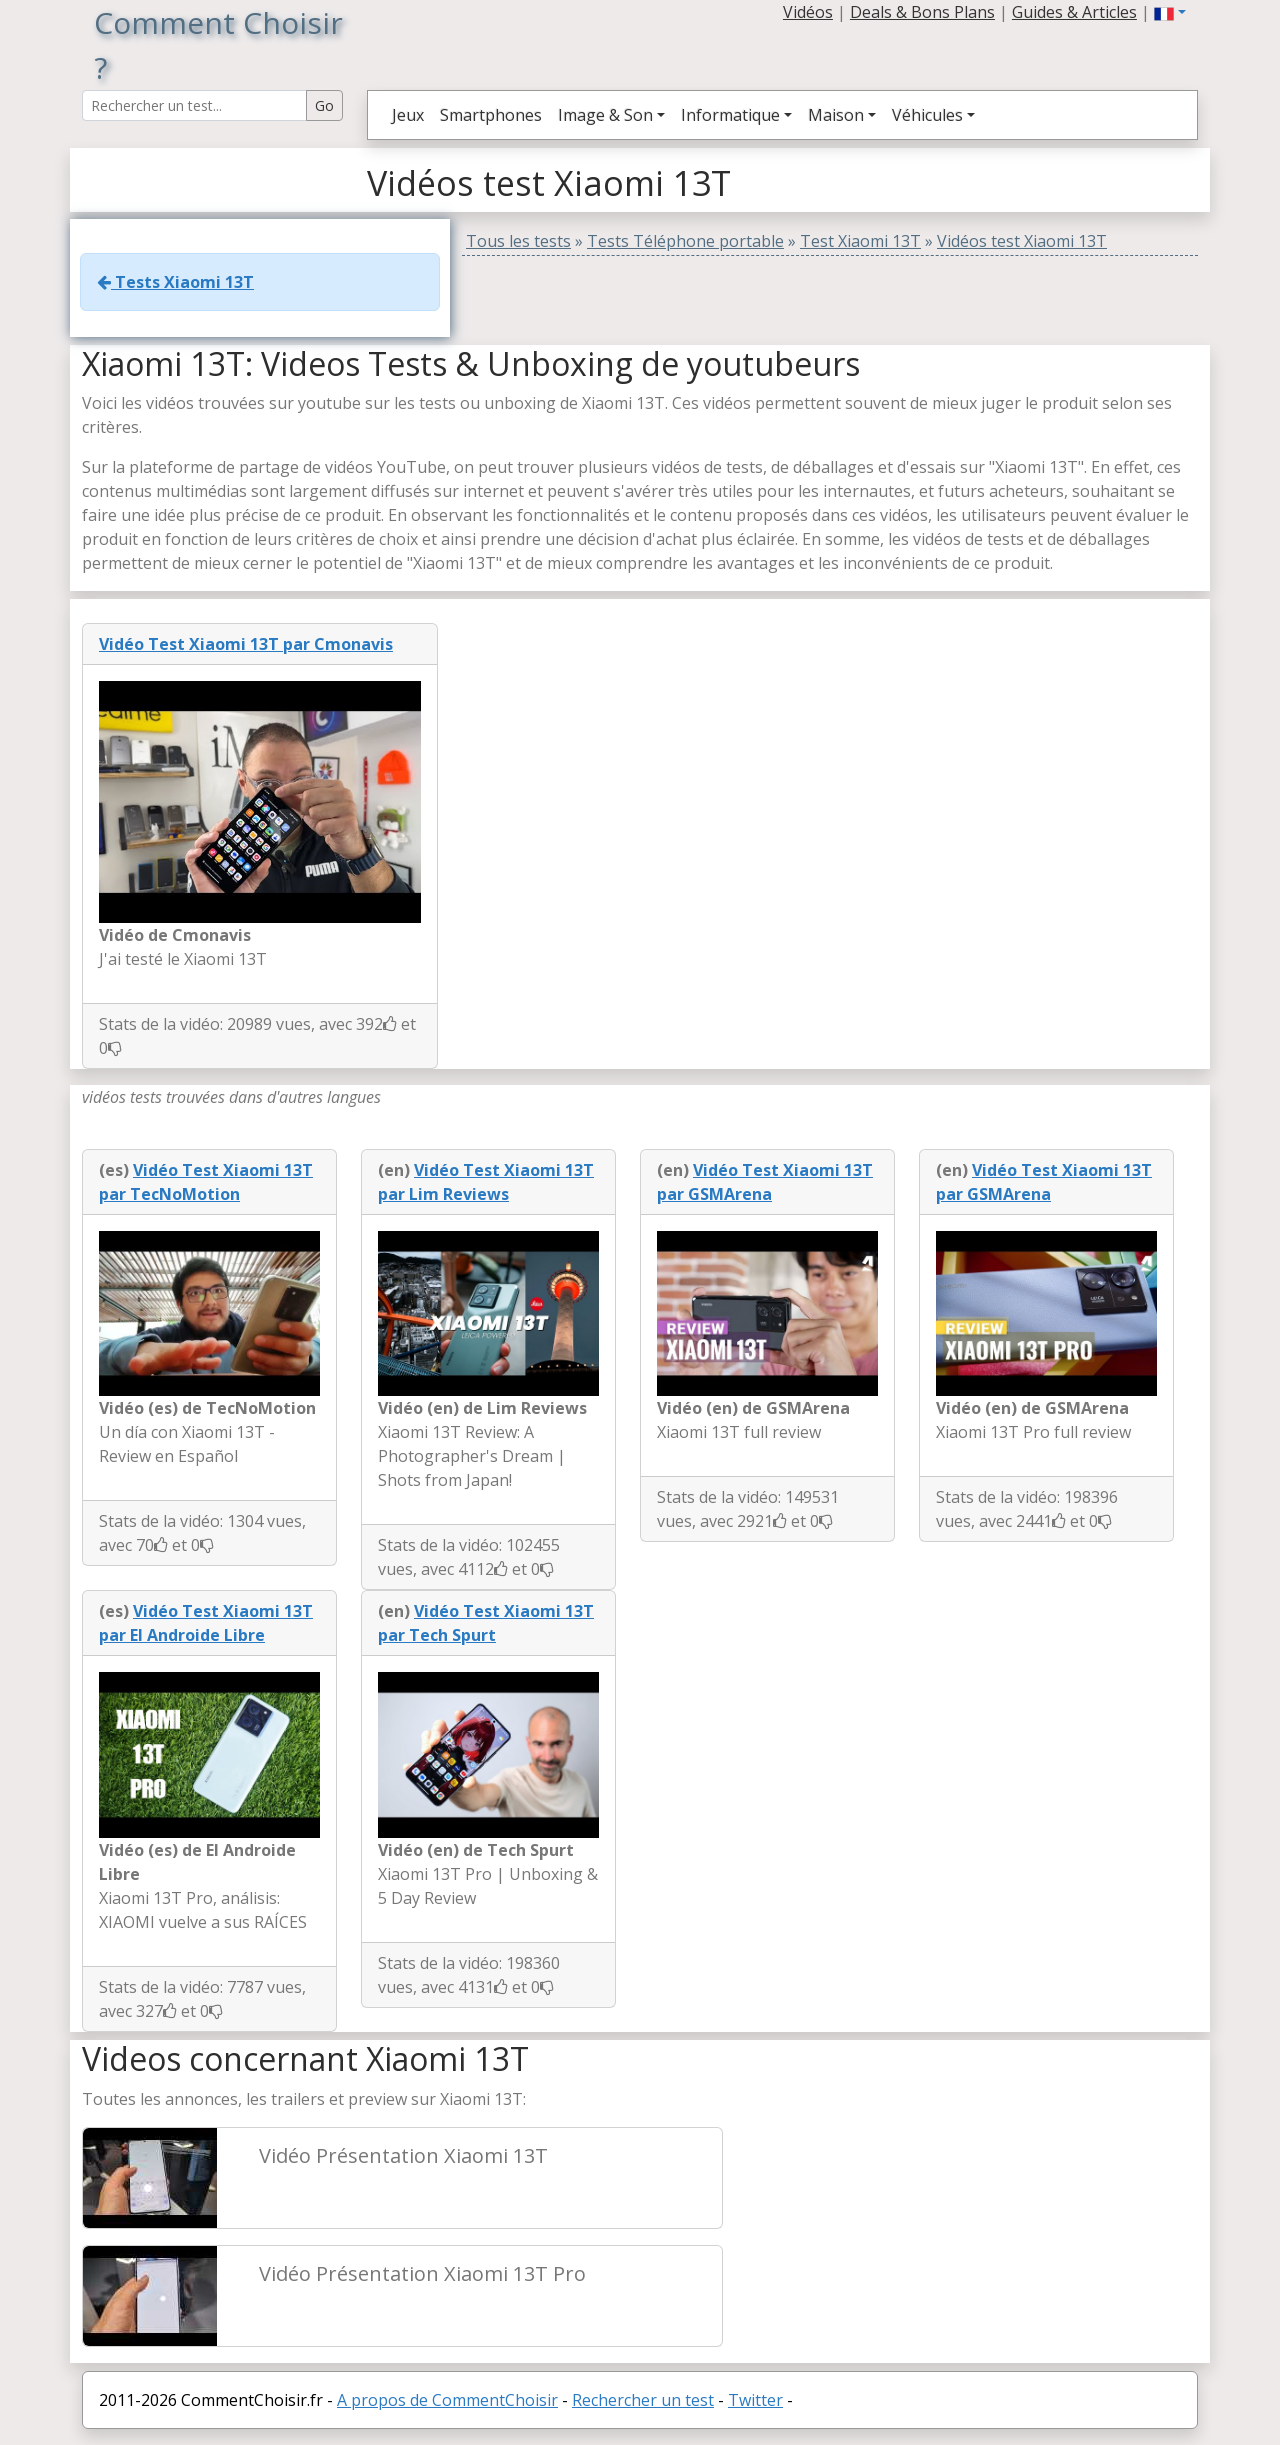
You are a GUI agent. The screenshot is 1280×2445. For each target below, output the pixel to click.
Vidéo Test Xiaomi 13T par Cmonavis (246, 644)
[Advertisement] (972, 2196)
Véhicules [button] (927, 115)
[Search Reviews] (194, 105)
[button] (1170, 12)
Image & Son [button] (605, 115)
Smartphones (491, 115)
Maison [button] (836, 115)
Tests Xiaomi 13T (175, 282)
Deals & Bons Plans (922, 12)
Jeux (408, 115)
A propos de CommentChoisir (447, 2400)
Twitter (755, 2400)
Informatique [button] (730, 115)
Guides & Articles (1074, 12)
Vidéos (808, 12)
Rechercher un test (643, 2400)
